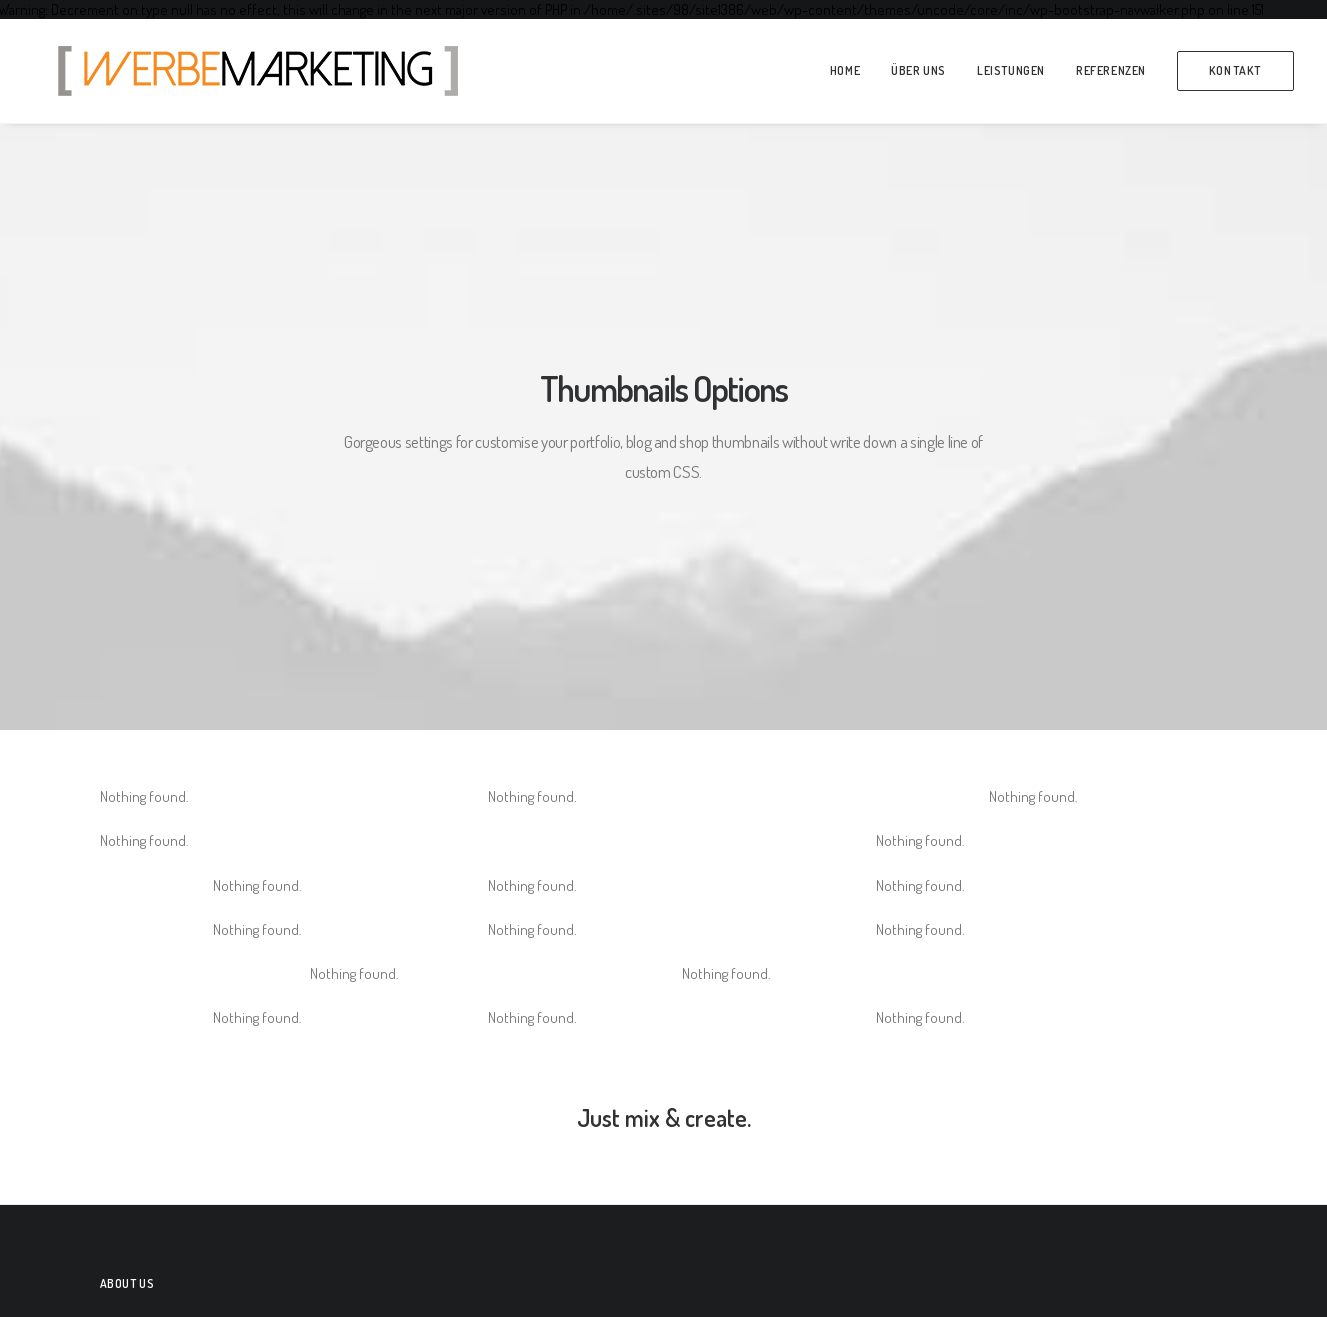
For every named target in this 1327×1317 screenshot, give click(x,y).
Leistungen (1011, 70)
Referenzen (1111, 70)
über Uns (918, 70)
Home (845, 70)
